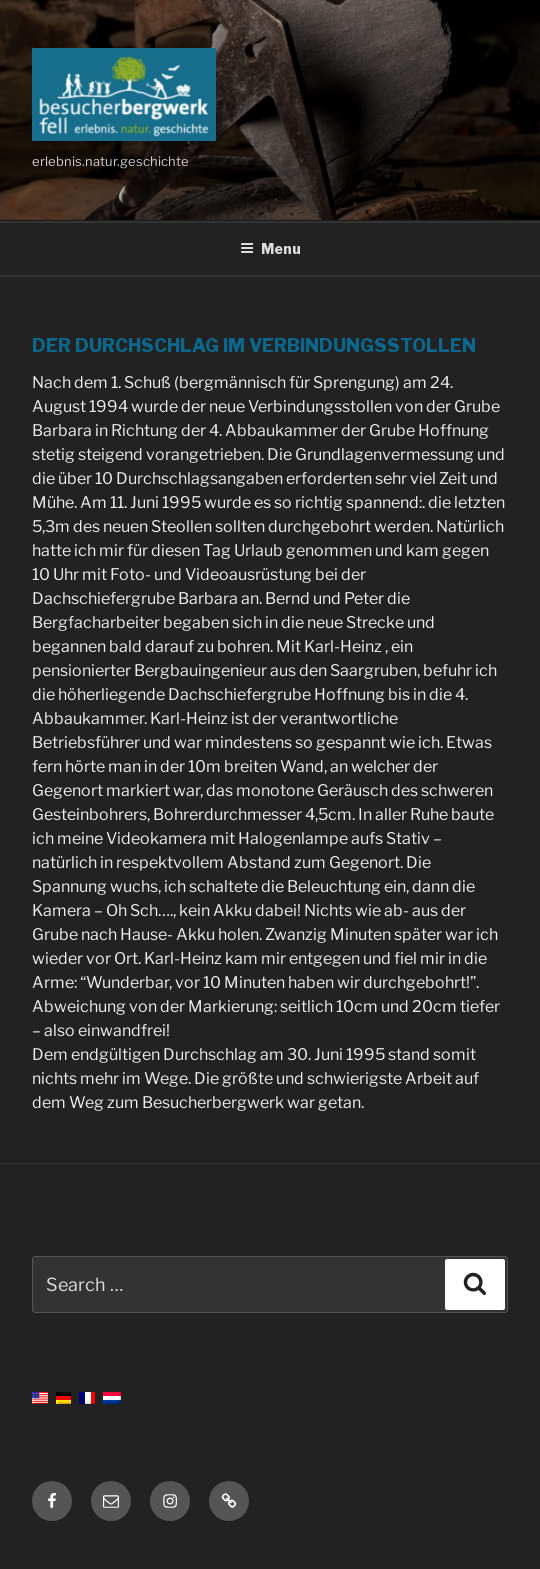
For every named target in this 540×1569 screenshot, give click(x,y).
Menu (270, 248)
